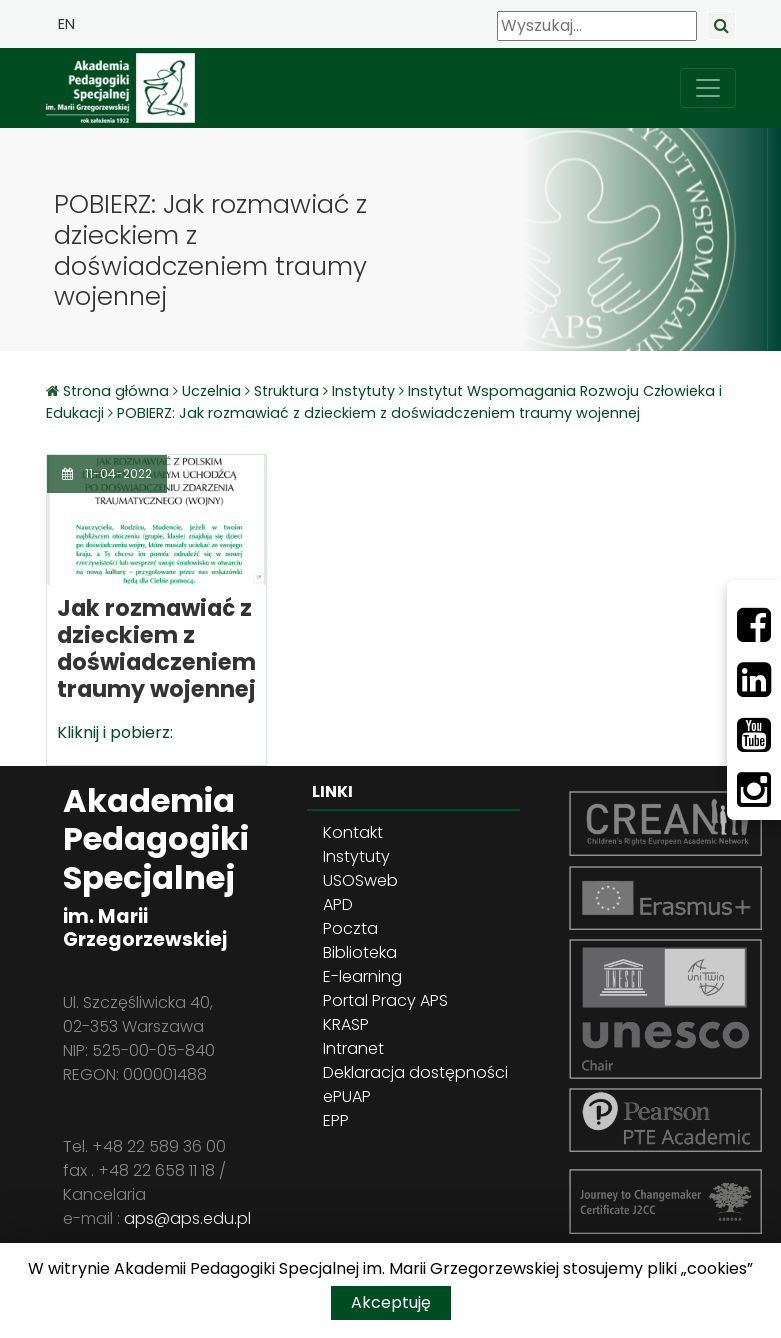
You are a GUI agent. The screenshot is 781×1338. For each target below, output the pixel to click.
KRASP (346, 1024)
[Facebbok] (754, 625)
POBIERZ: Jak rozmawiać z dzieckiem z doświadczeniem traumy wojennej (378, 413)
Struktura (286, 391)
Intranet (353, 1048)
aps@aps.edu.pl (187, 1218)
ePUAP (347, 1096)
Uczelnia (211, 391)
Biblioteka (360, 952)
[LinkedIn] (754, 680)
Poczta (350, 928)
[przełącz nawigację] (708, 88)
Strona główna (118, 391)
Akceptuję (391, 1302)
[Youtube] (754, 735)
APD (338, 904)
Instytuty (363, 391)
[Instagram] (754, 790)
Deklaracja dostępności (415, 1072)
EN (66, 24)
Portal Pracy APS (385, 1000)
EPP (336, 1120)
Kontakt (353, 832)
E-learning (362, 976)
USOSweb (360, 880)
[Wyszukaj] (597, 26)
